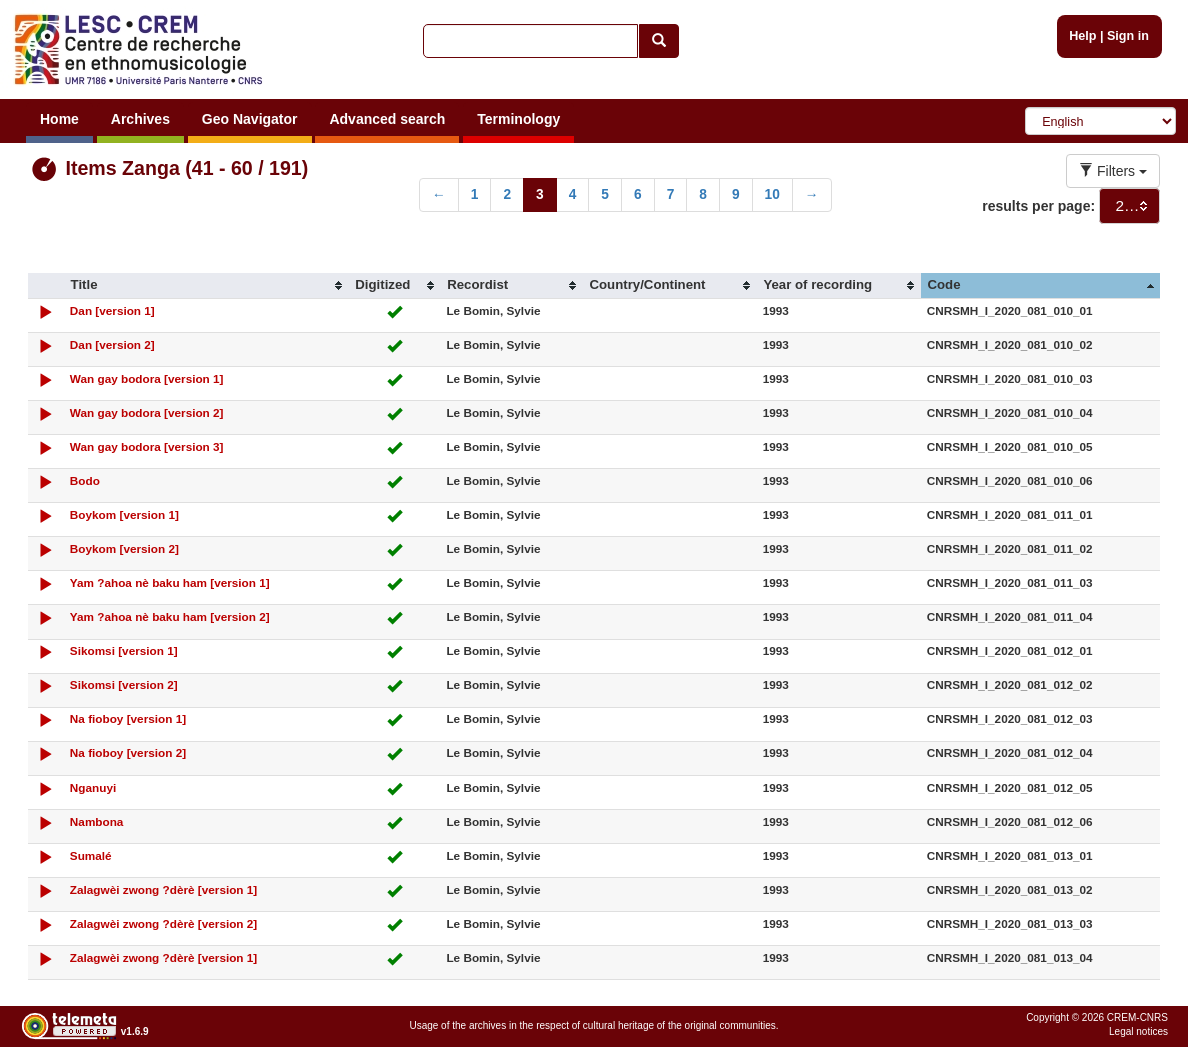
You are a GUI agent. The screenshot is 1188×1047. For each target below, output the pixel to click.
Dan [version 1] (112, 310)
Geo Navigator (250, 119)
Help (1082, 36)
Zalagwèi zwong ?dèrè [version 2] (163, 923)
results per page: (1038, 206)
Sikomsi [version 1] (124, 650)
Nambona (97, 821)
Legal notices (1138, 1031)
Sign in (1128, 36)
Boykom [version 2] (124, 548)
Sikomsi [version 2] (124, 684)
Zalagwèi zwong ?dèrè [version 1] (163, 889)
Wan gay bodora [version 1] (147, 378)
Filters (1113, 171)
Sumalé (91, 855)
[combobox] (1129, 206)
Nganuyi (93, 787)
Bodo (85, 480)
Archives (140, 119)
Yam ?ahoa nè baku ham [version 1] (170, 582)
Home (59, 119)
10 (772, 194)
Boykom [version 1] (124, 514)
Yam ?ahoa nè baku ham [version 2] (170, 616)
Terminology (518, 119)
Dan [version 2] (112, 344)
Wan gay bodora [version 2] (147, 412)
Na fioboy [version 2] (128, 752)
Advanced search (387, 119)
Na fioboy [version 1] (128, 718)
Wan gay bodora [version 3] (147, 446)
